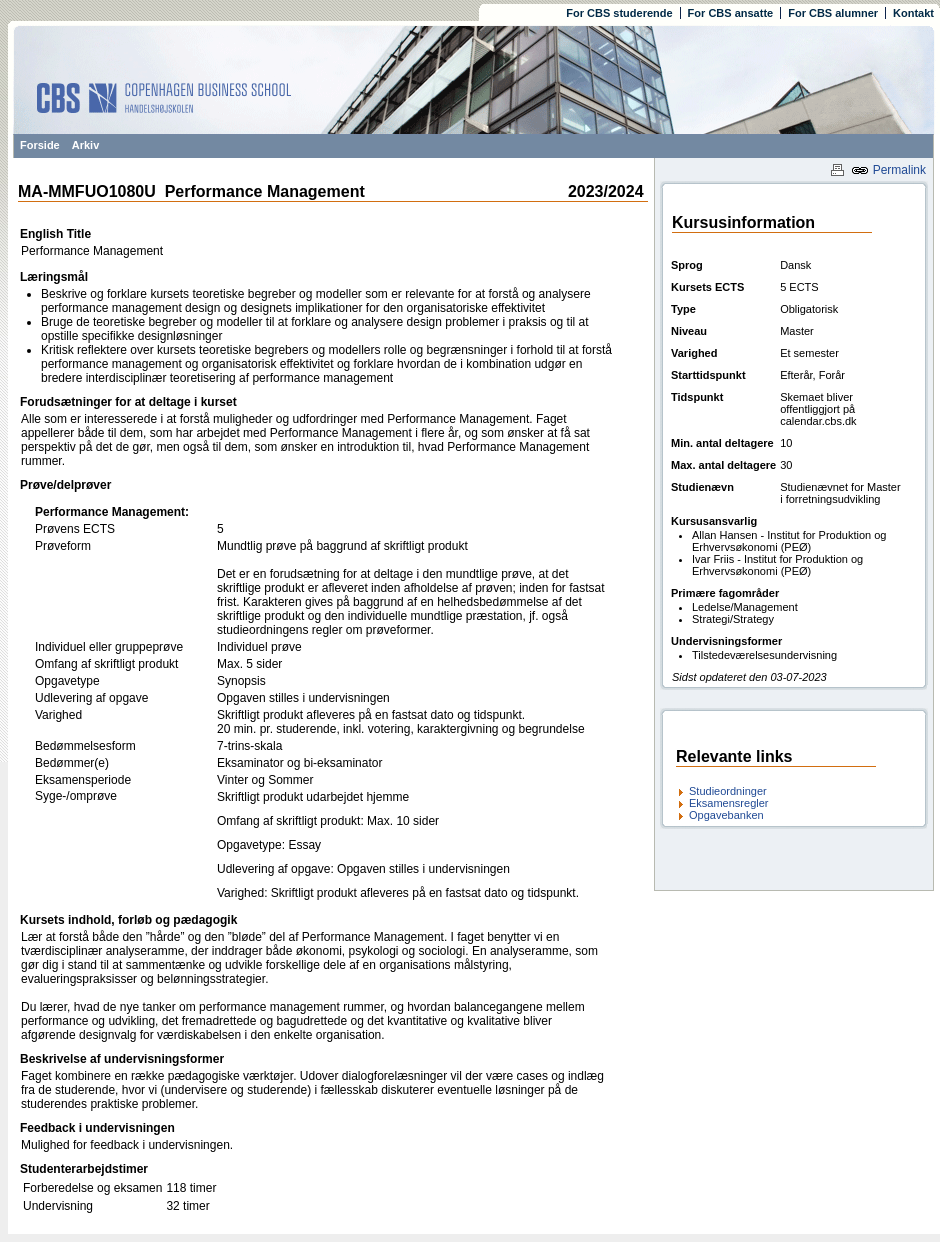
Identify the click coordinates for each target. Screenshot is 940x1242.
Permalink (888, 170)
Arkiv (86, 145)
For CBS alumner (833, 13)
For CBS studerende (619, 13)
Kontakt (913, 13)
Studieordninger (728, 791)
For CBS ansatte (731, 13)
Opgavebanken (726, 815)
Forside (40, 145)
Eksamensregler (728, 803)
